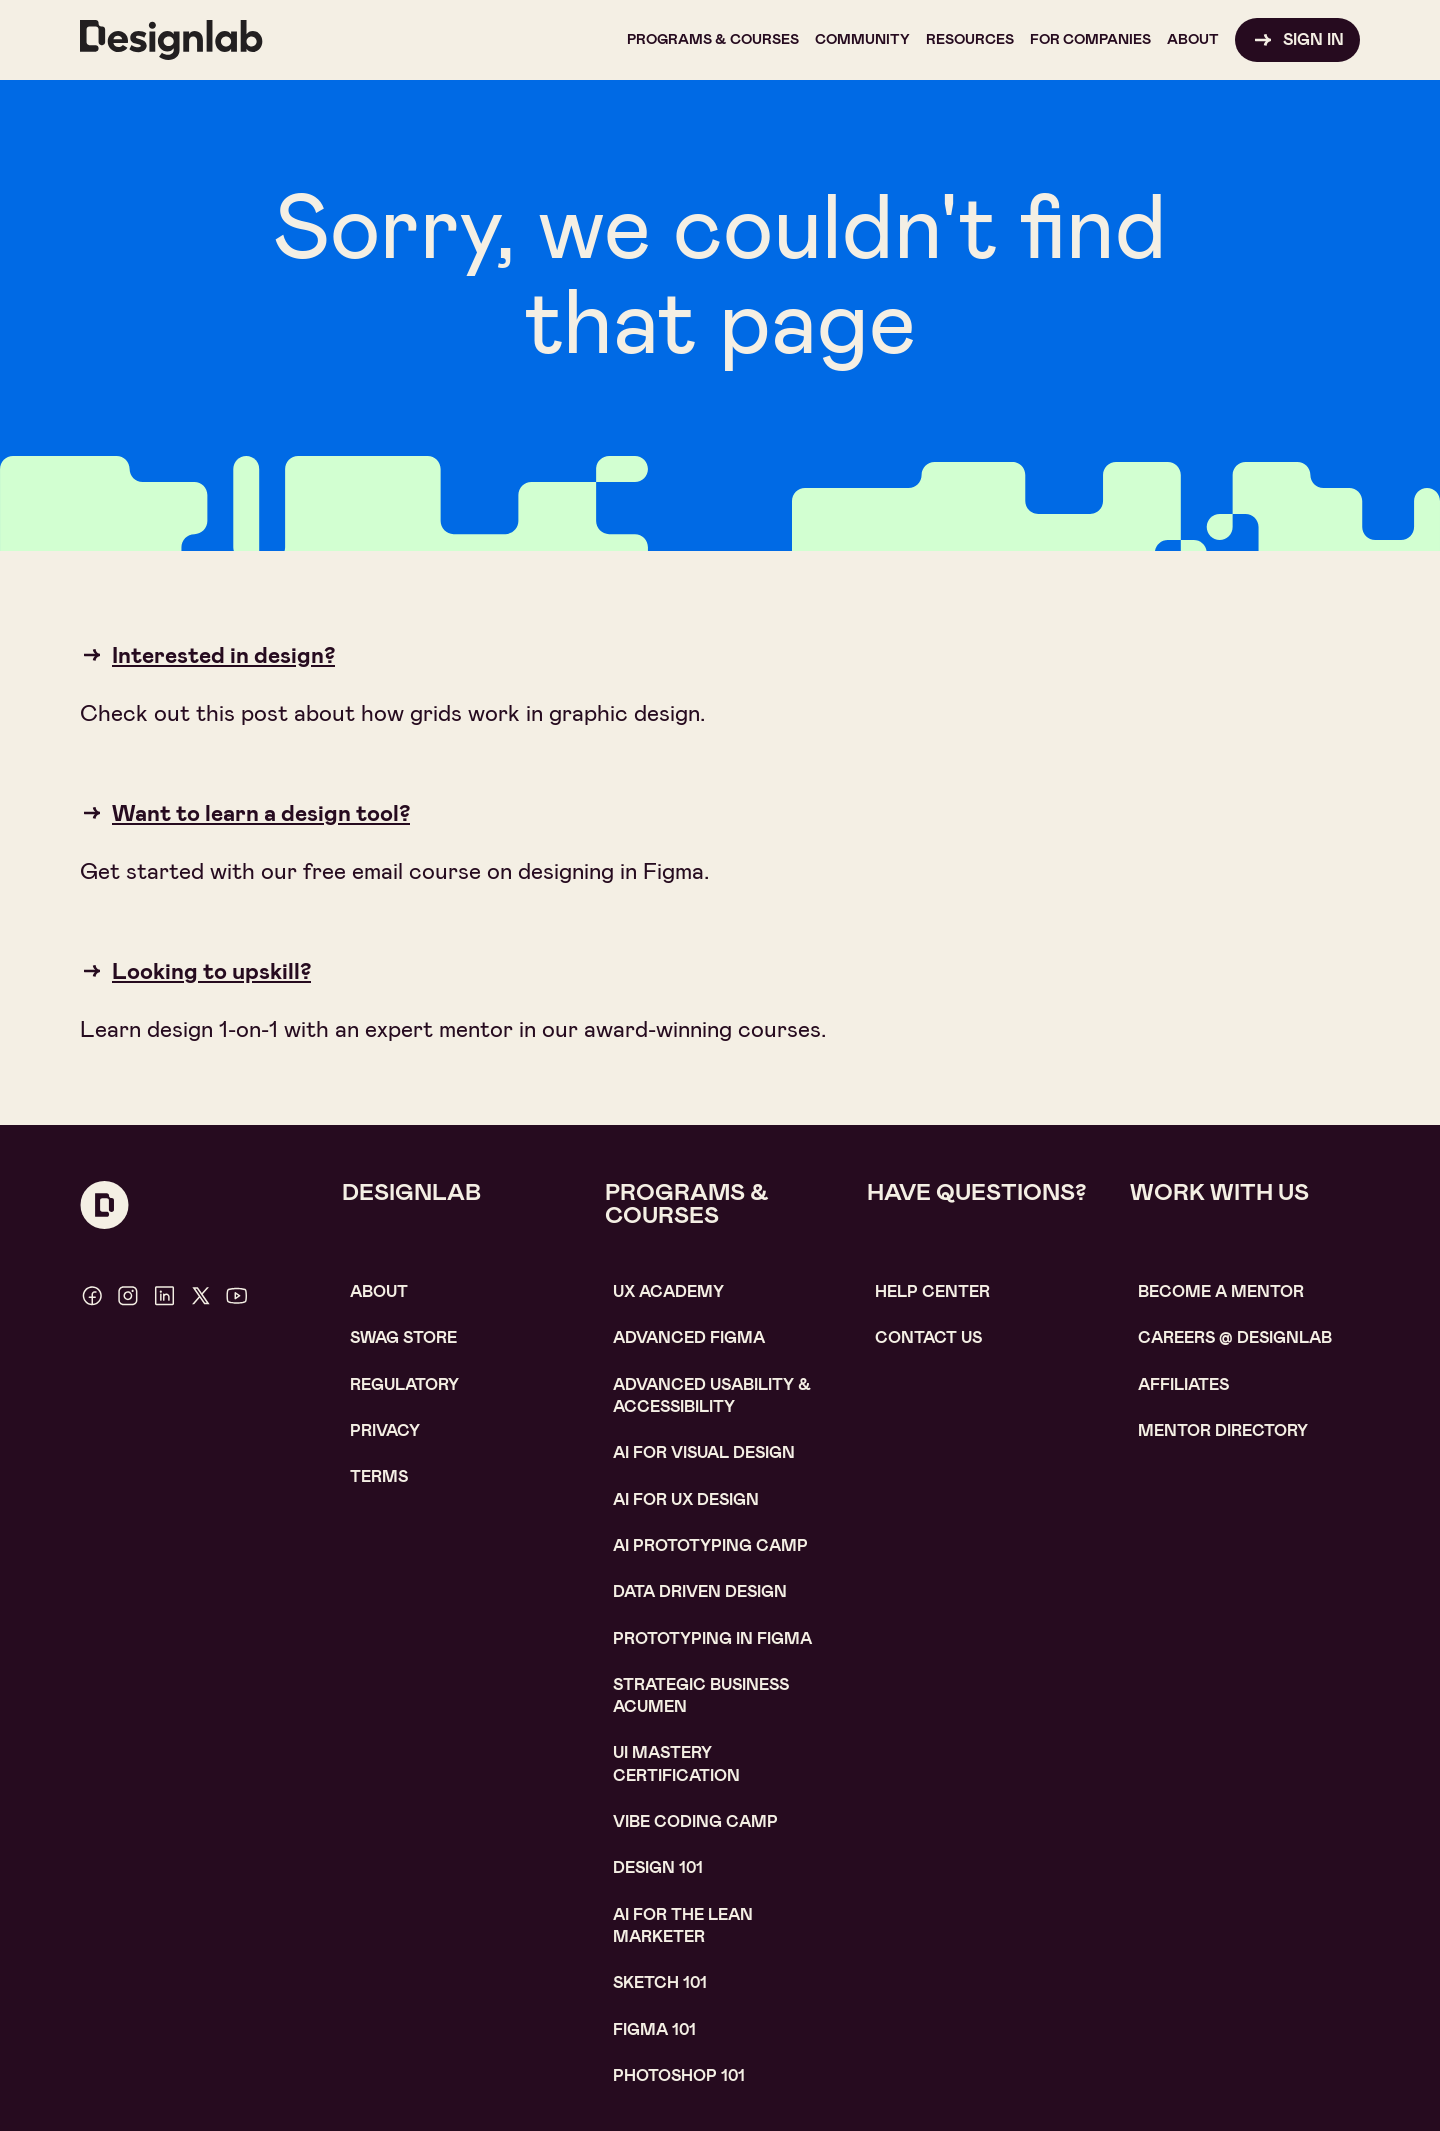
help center (932, 1291)
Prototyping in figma (712, 1638)
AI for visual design (704, 1452)
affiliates (1183, 1384)
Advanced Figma (689, 1337)
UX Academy (668, 1291)
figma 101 (654, 2029)
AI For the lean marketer (683, 1925)
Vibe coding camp (695, 1821)
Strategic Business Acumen (701, 1695)
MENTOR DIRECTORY (1223, 1430)
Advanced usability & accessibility (712, 1395)
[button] (713, 40)
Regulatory (404, 1384)
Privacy (385, 1430)
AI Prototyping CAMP (710, 1545)
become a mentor (1221, 1291)
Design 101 (658, 1867)
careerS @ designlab (1235, 1337)
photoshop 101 (679, 2075)
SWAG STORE (403, 1337)
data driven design (700, 1591)
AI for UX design (686, 1499)
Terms (379, 1476)
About (379, 1291)
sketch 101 (660, 1982)
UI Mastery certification (676, 1763)
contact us (928, 1337)
